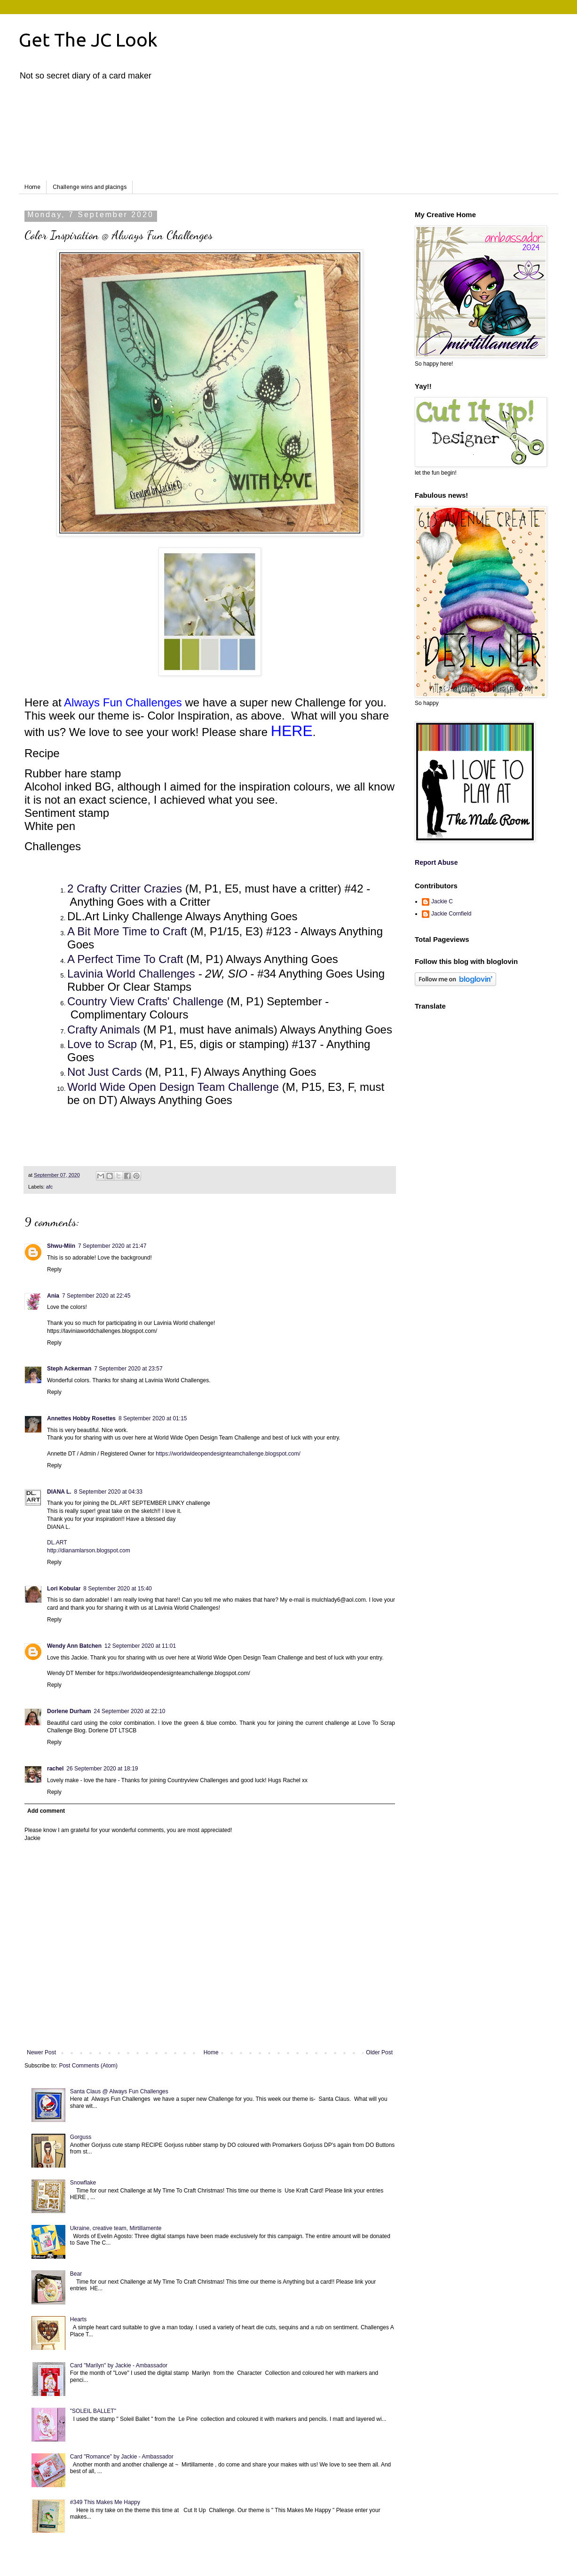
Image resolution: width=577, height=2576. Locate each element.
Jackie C (442, 901)
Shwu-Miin (61, 1246)
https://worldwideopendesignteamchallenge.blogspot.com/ (228, 1453)
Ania (53, 1295)
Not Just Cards (104, 1071)
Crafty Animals (103, 1029)
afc (49, 1187)
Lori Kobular (63, 1588)
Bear (76, 2274)
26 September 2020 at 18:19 (102, 1768)
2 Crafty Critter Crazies (126, 888)
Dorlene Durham (69, 1711)
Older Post (379, 2052)
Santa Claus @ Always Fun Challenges (119, 2091)
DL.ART (57, 1542)
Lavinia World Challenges (131, 973)
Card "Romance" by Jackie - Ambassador (122, 2456)
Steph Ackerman (69, 1368)
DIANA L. (59, 1491)
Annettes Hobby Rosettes (81, 1418)
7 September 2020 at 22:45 (96, 1295)
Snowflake (83, 2182)
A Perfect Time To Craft (125, 959)
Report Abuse (436, 862)
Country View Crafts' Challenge (145, 1001)
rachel (55, 1768)
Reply (54, 1269)
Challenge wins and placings (89, 187)
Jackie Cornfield (451, 913)
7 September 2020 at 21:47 (112, 1246)
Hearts (78, 2319)
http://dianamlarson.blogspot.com (88, 1550)
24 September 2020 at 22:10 (129, 1711)
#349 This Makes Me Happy (105, 2502)
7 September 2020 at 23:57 (128, 1368)
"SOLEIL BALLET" (93, 2411)
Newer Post (41, 2052)
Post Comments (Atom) (88, 2065)
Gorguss (80, 2137)
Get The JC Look (88, 39)
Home (32, 187)
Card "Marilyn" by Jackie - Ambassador (118, 2365)
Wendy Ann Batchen (74, 1646)
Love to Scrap (102, 1044)
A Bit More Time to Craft (128, 931)
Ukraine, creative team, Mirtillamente (116, 2228)
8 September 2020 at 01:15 (153, 1418)
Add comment (46, 1811)
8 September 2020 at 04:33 (108, 1491)
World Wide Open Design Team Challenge (173, 1087)
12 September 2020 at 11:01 (140, 1646)
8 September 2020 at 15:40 (117, 1588)
